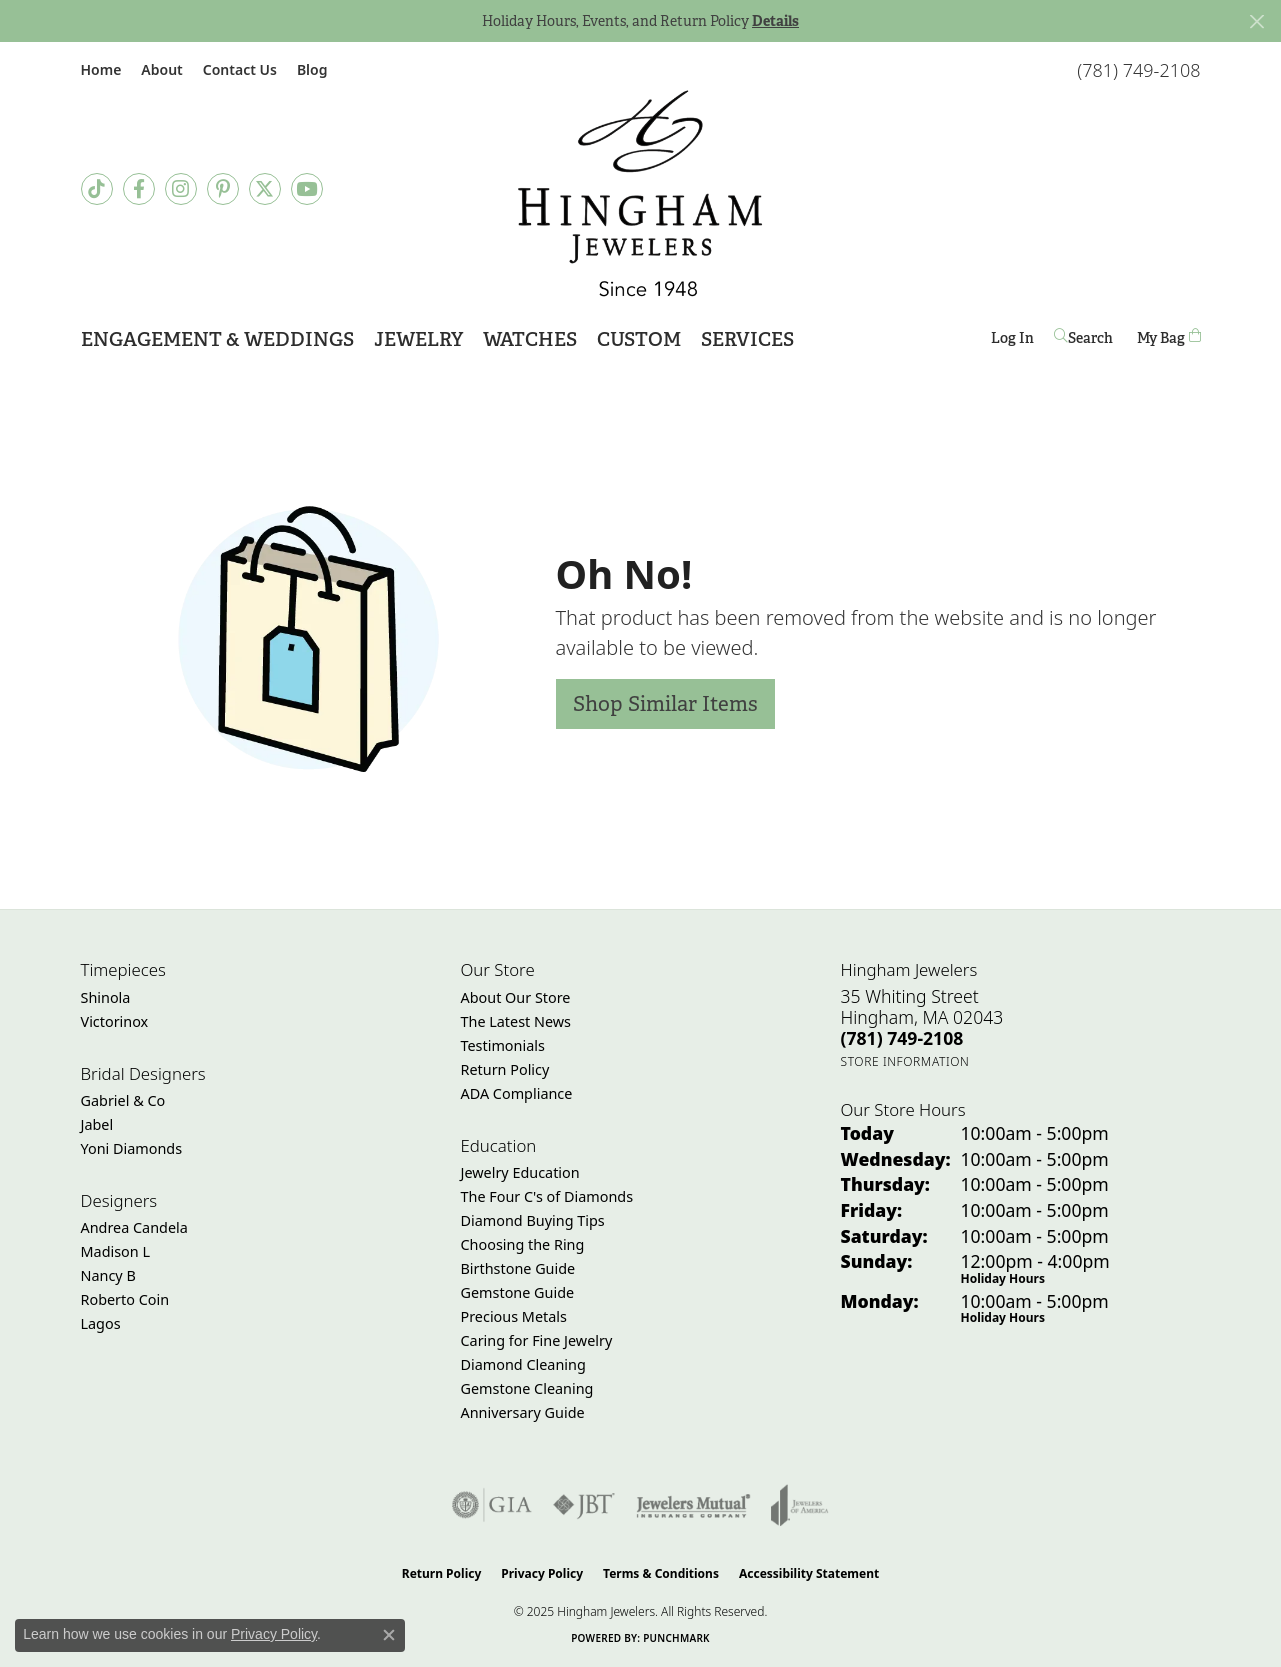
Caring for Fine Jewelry (537, 1340)
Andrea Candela (134, 1227)
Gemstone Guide (518, 1292)
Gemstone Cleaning (527, 1388)
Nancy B (108, 1275)
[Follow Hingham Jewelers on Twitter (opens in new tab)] (265, 189)
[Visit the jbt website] (584, 1505)
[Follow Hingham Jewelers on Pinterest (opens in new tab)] (223, 189)
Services (747, 339)
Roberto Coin (125, 1299)
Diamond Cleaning (523, 1364)
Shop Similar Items (665, 703)
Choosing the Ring (523, 1244)
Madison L (115, 1251)
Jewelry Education (520, 1172)
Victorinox (115, 1021)
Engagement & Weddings (217, 339)
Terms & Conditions (661, 1573)
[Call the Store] (902, 1038)
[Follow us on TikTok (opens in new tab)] (97, 189)
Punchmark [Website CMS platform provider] (676, 1638)
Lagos (101, 1323)
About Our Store (516, 997)
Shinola (106, 997)
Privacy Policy (542, 1573)
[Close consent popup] (389, 1635)
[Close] (1256, 21)
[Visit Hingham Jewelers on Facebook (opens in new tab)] (139, 189)
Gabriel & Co (123, 1100)
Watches (530, 339)
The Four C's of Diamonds (547, 1196)
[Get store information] (905, 1061)
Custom (639, 339)
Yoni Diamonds (132, 1148)
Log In (1012, 341)
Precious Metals (514, 1316)
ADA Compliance (517, 1093)
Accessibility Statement (809, 1573)
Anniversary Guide (523, 1412)
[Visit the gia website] (492, 1505)
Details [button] (775, 21)
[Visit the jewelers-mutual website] (693, 1505)
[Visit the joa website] (800, 1505)
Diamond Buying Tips (533, 1220)
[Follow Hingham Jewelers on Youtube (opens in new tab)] (307, 189)
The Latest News (516, 1021)
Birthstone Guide (518, 1268)
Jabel (97, 1124)
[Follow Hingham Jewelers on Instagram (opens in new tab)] (181, 189)
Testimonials (503, 1045)
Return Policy (505, 1069)
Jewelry (418, 339)
